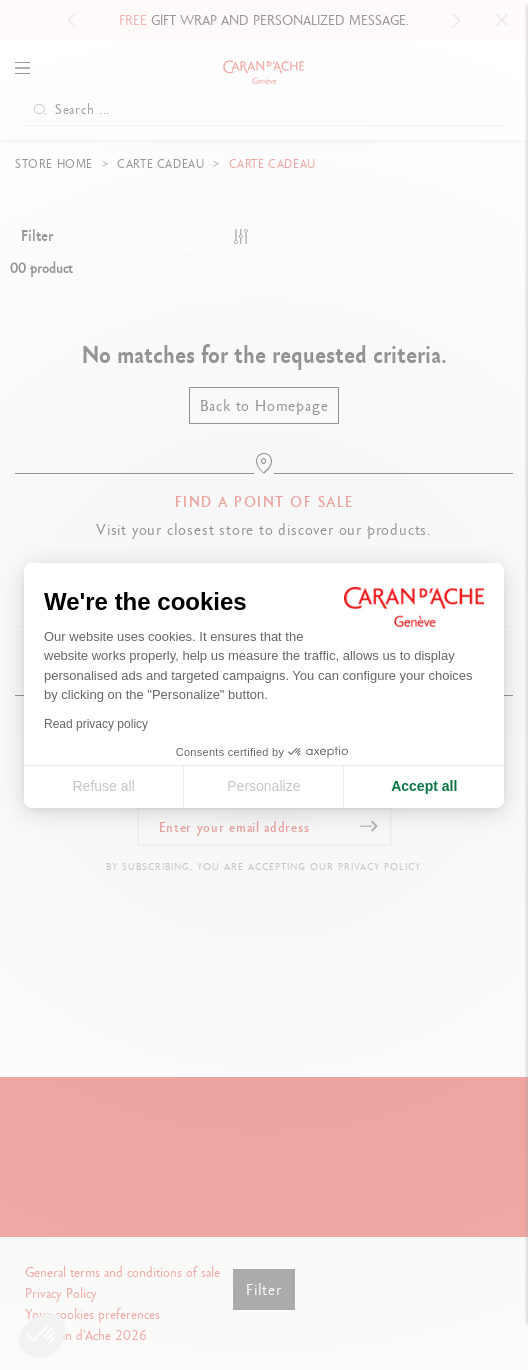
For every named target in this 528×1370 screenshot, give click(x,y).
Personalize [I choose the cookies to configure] (263, 786)
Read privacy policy (96, 724)
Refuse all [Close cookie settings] (103, 786)
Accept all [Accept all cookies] (424, 786)
